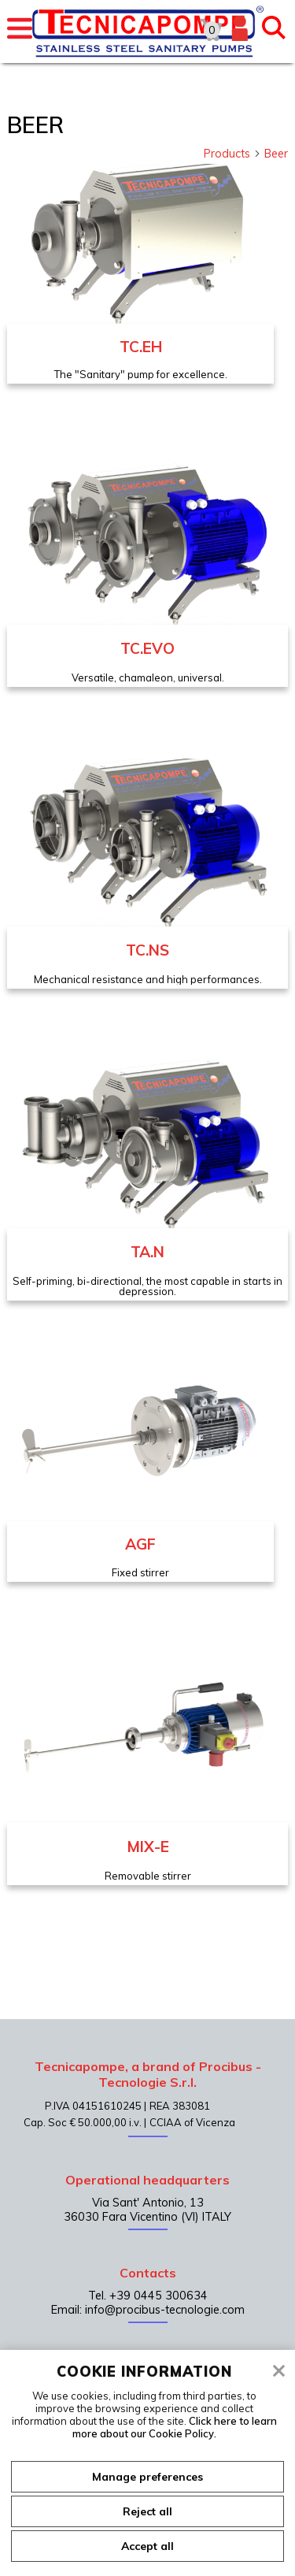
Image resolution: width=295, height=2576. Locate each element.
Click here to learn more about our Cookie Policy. (174, 2427)
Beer (276, 154)
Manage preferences (147, 2477)
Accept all (147, 2546)
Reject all (147, 2511)
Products (232, 154)
